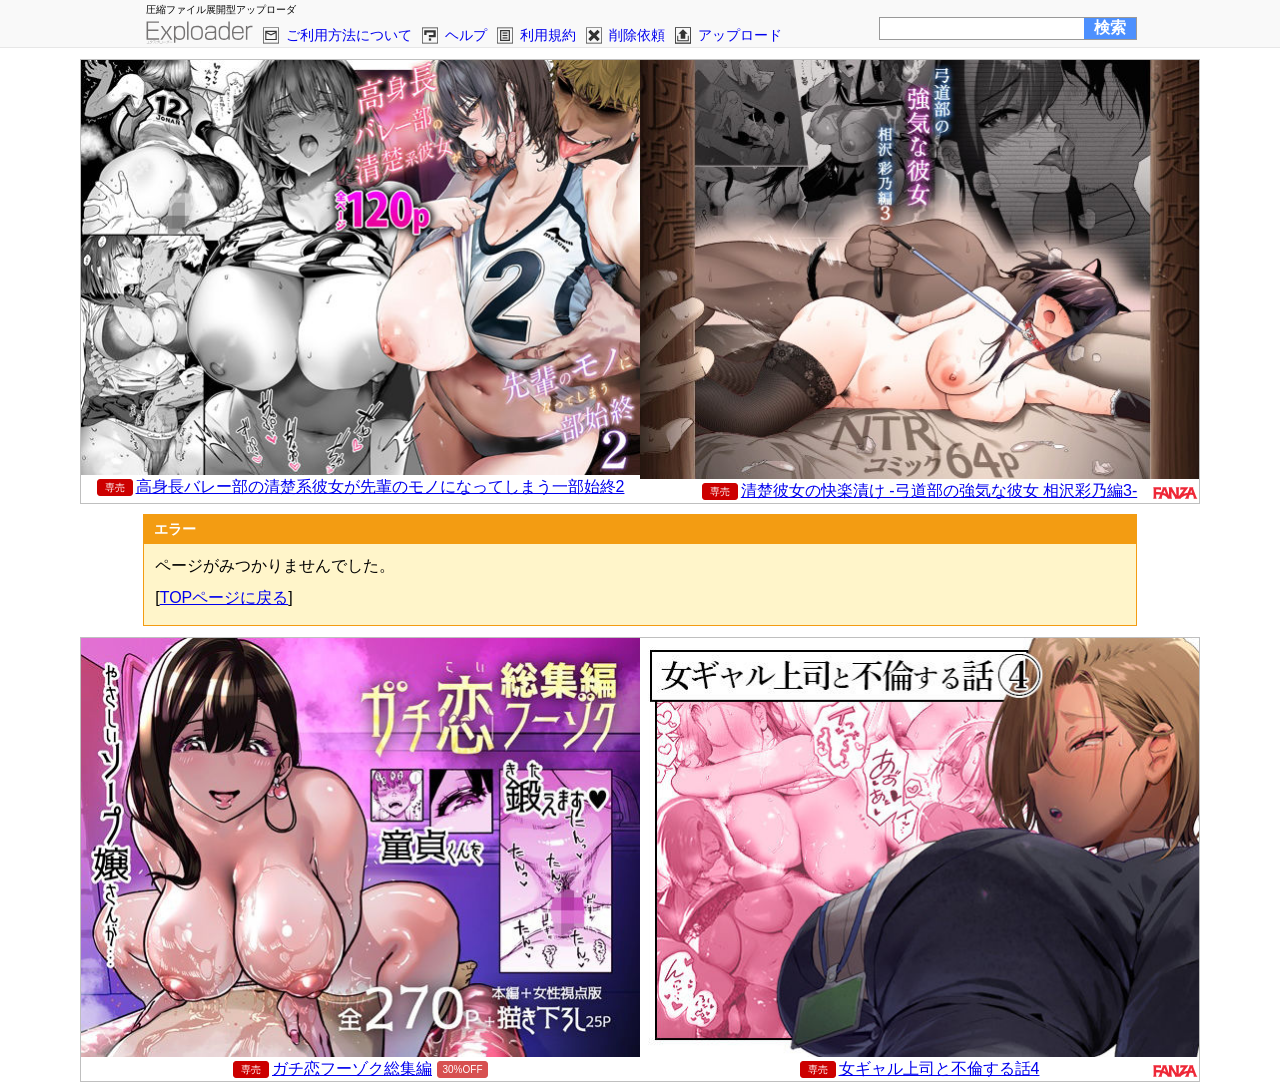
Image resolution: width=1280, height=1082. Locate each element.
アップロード (740, 35)
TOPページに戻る (224, 597)
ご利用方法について (349, 35)
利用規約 (548, 35)
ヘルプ (466, 35)
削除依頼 (637, 35)
